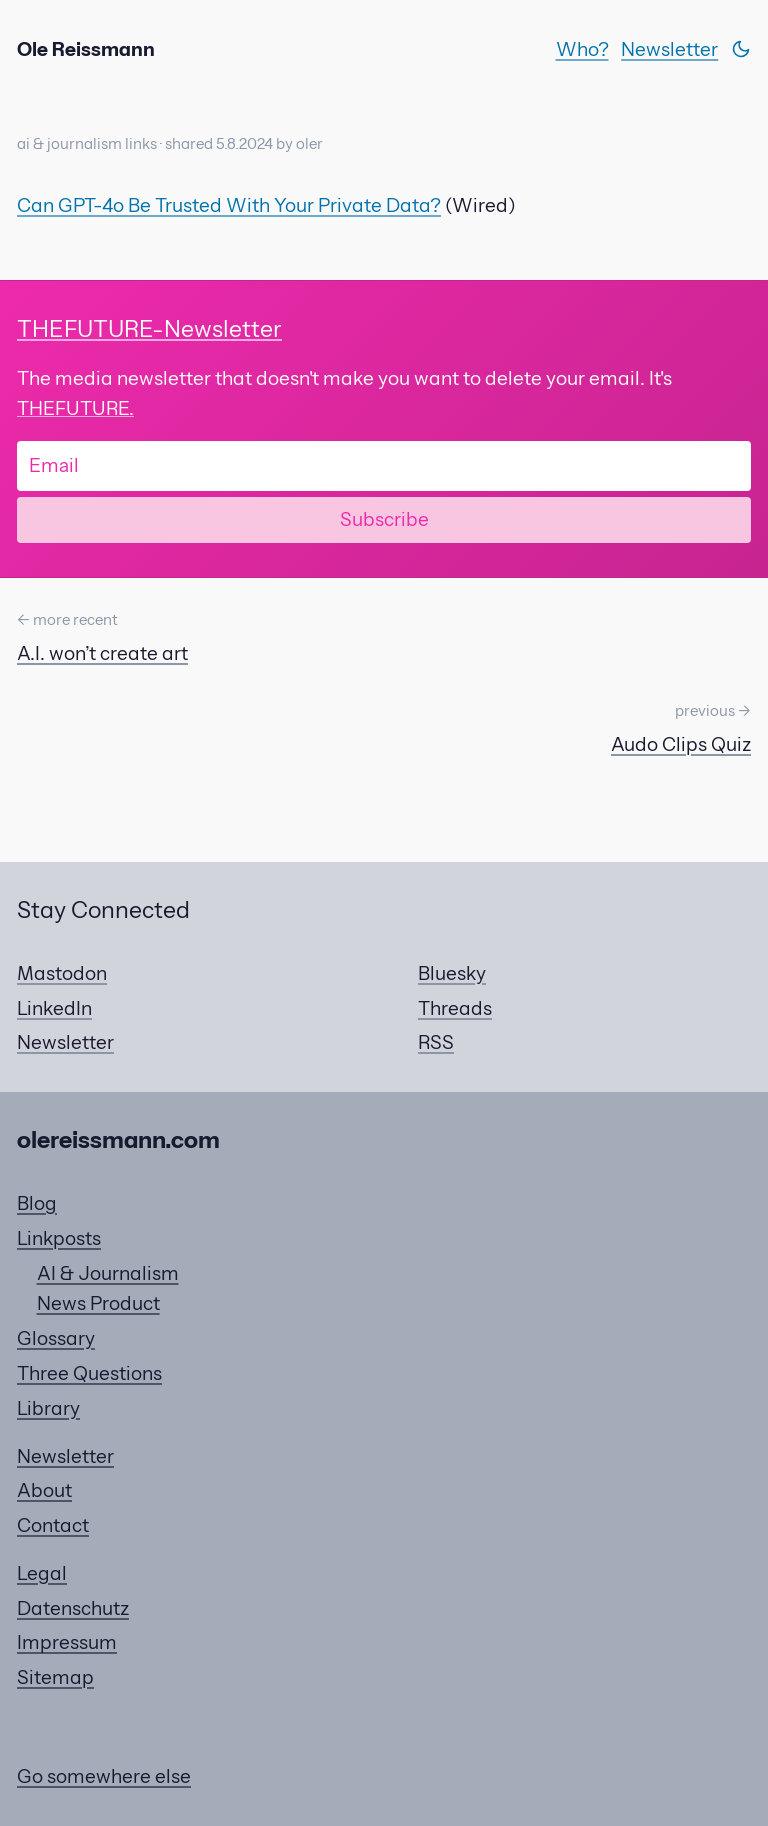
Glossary (56, 1338)
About (44, 1490)
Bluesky (452, 973)
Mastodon (62, 973)
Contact (53, 1525)
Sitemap (55, 1677)
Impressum (67, 1642)
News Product (98, 1303)
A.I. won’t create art (102, 653)
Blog (37, 1203)
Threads (455, 1008)
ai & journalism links (87, 144)
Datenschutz (73, 1608)
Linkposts (59, 1238)
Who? (582, 49)
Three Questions (89, 1373)
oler (309, 144)
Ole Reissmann (86, 49)
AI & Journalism (108, 1273)
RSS (436, 1042)
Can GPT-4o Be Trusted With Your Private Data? (229, 205)
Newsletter (669, 49)
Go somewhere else (104, 1776)
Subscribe (384, 519)
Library (48, 1408)
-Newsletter (149, 328)
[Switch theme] (741, 49)
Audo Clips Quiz (681, 744)
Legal (42, 1573)
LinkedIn (54, 1008)
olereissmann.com (118, 1139)
